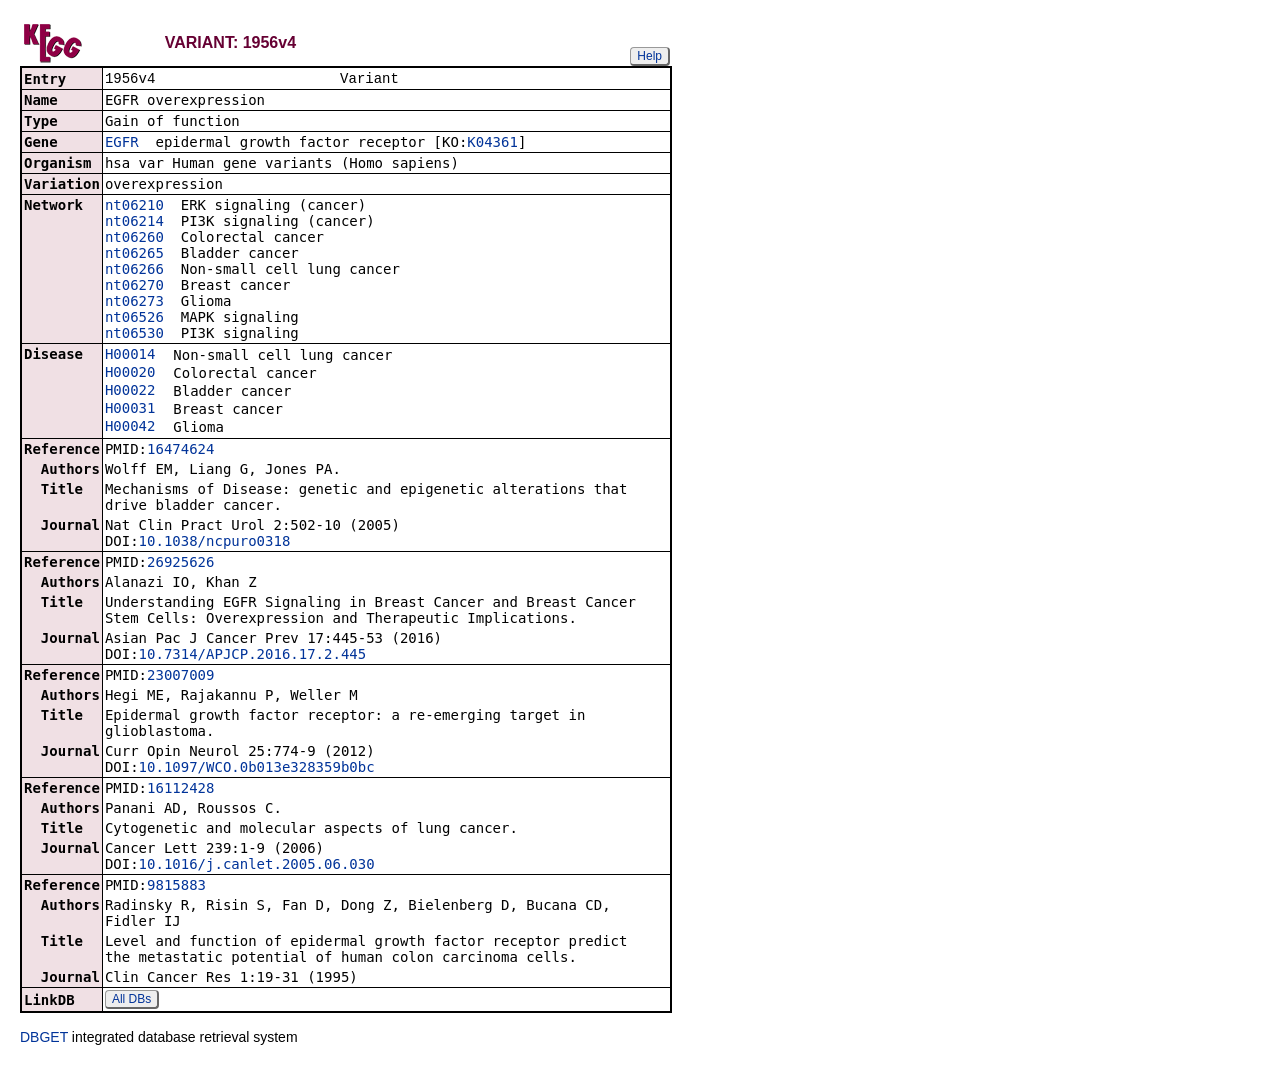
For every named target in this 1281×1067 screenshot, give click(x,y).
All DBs (131, 1001)
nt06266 (134, 271)
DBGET (44, 1039)
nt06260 (134, 239)
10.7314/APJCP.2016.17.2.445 (253, 656)
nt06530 (134, 335)
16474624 (180, 451)
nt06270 (134, 287)
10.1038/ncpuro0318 (215, 543)
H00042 (130, 428)
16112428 (180, 790)
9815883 (176, 887)
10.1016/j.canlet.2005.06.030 (257, 866)
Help (649, 56)
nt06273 (134, 303)
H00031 (130, 410)
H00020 (130, 374)
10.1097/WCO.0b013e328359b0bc (257, 769)
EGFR (122, 144)
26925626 (180, 564)
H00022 (130, 392)
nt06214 (134, 223)
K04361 (492, 144)
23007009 (180, 677)
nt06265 (134, 255)
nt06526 (134, 319)
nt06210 (134, 207)
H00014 (130, 356)
